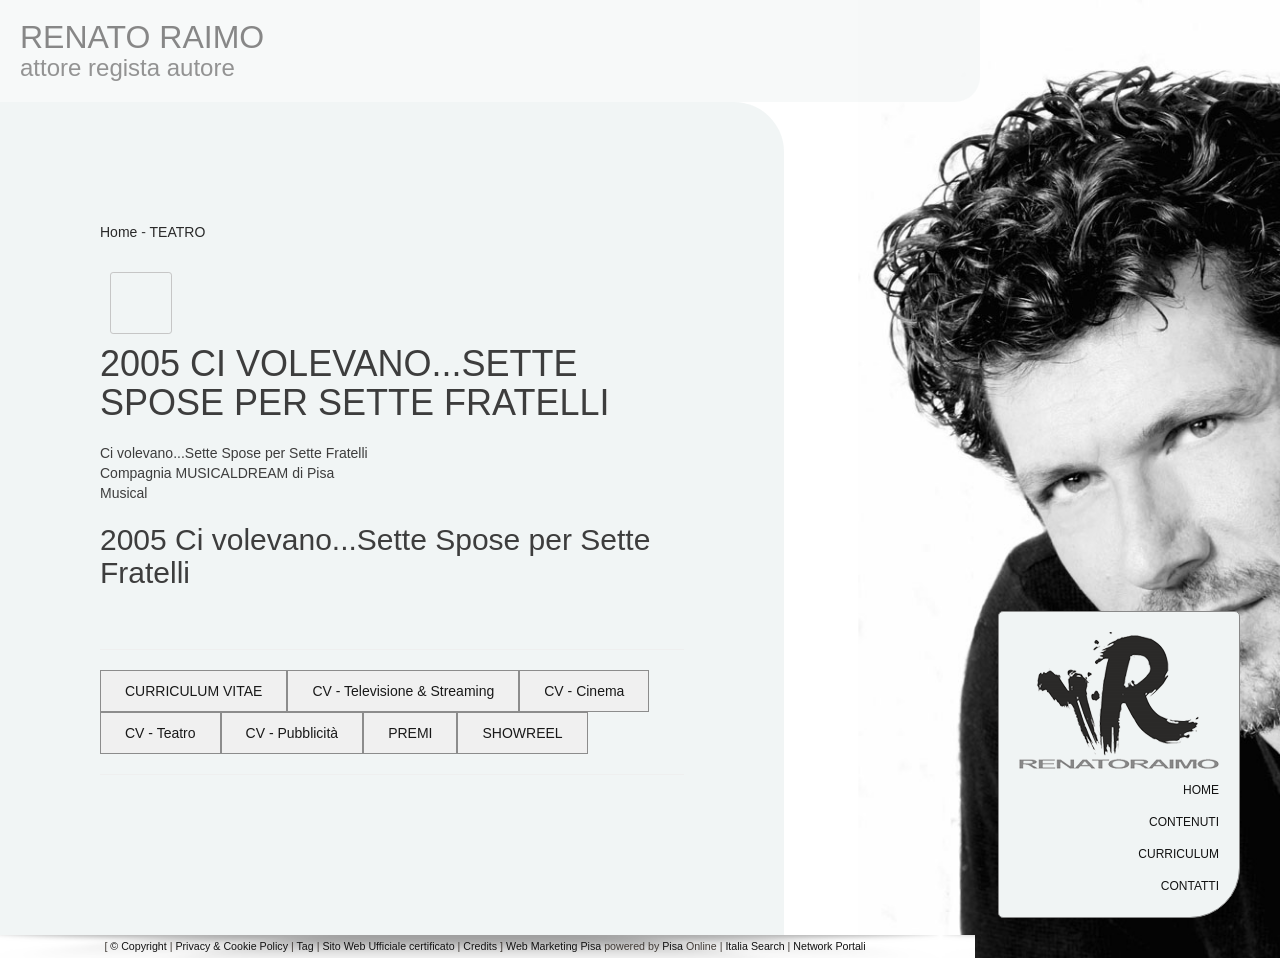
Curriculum (1178, 854)
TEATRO (178, 232)
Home (1201, 790)
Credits (480, 946)
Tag (304, 946)
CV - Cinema (584, 691)
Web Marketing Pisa (553, 946)
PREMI (410, 733)
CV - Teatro (160, 733)
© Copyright (138, 946)
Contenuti (1184, 822)
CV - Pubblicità (292, 733)
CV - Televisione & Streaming (403, 691)
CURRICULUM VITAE (193, 691)
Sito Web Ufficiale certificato (388, 946)
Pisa (672, 946)
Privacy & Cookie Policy (231, 946)
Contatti (1190, 886)
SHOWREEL (522, 733)
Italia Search (754, 946)
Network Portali (829, 946)
